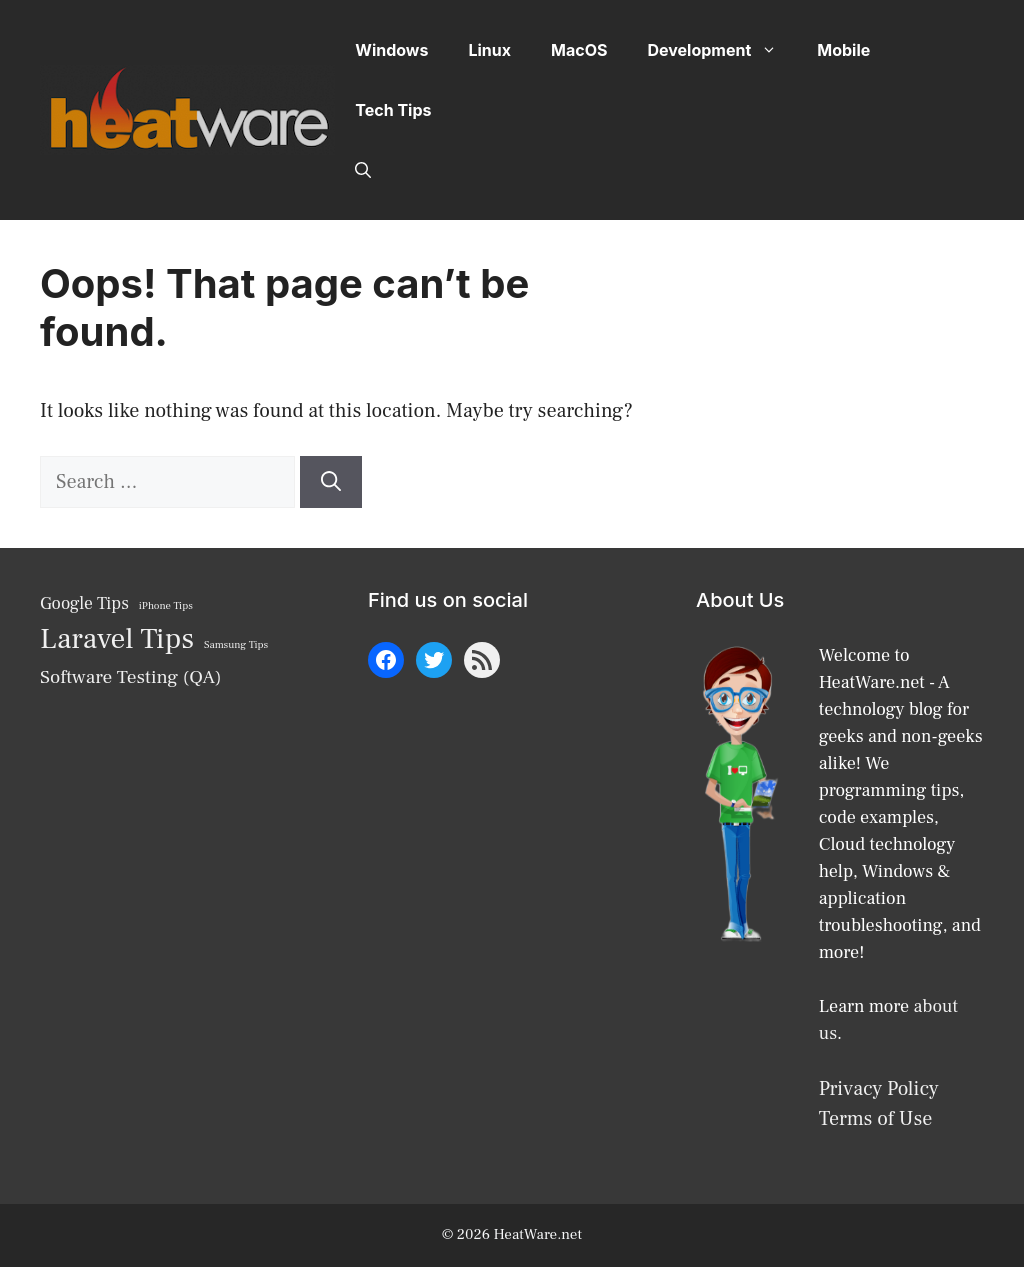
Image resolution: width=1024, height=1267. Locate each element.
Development (722, 50)
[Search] (331, 482)
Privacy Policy (879, 1089)
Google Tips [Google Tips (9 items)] (84, 603)
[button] (363, 170)
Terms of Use (876, 1119)
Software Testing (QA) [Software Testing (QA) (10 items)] (130, 677)
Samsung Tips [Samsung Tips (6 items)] (236, 645)
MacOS (579, 50)
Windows (391, 50)
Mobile (843, 50)
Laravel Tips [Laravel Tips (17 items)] (117, 639)
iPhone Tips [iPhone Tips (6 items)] (166, 606)
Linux (489, 50)
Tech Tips (393, 110)
